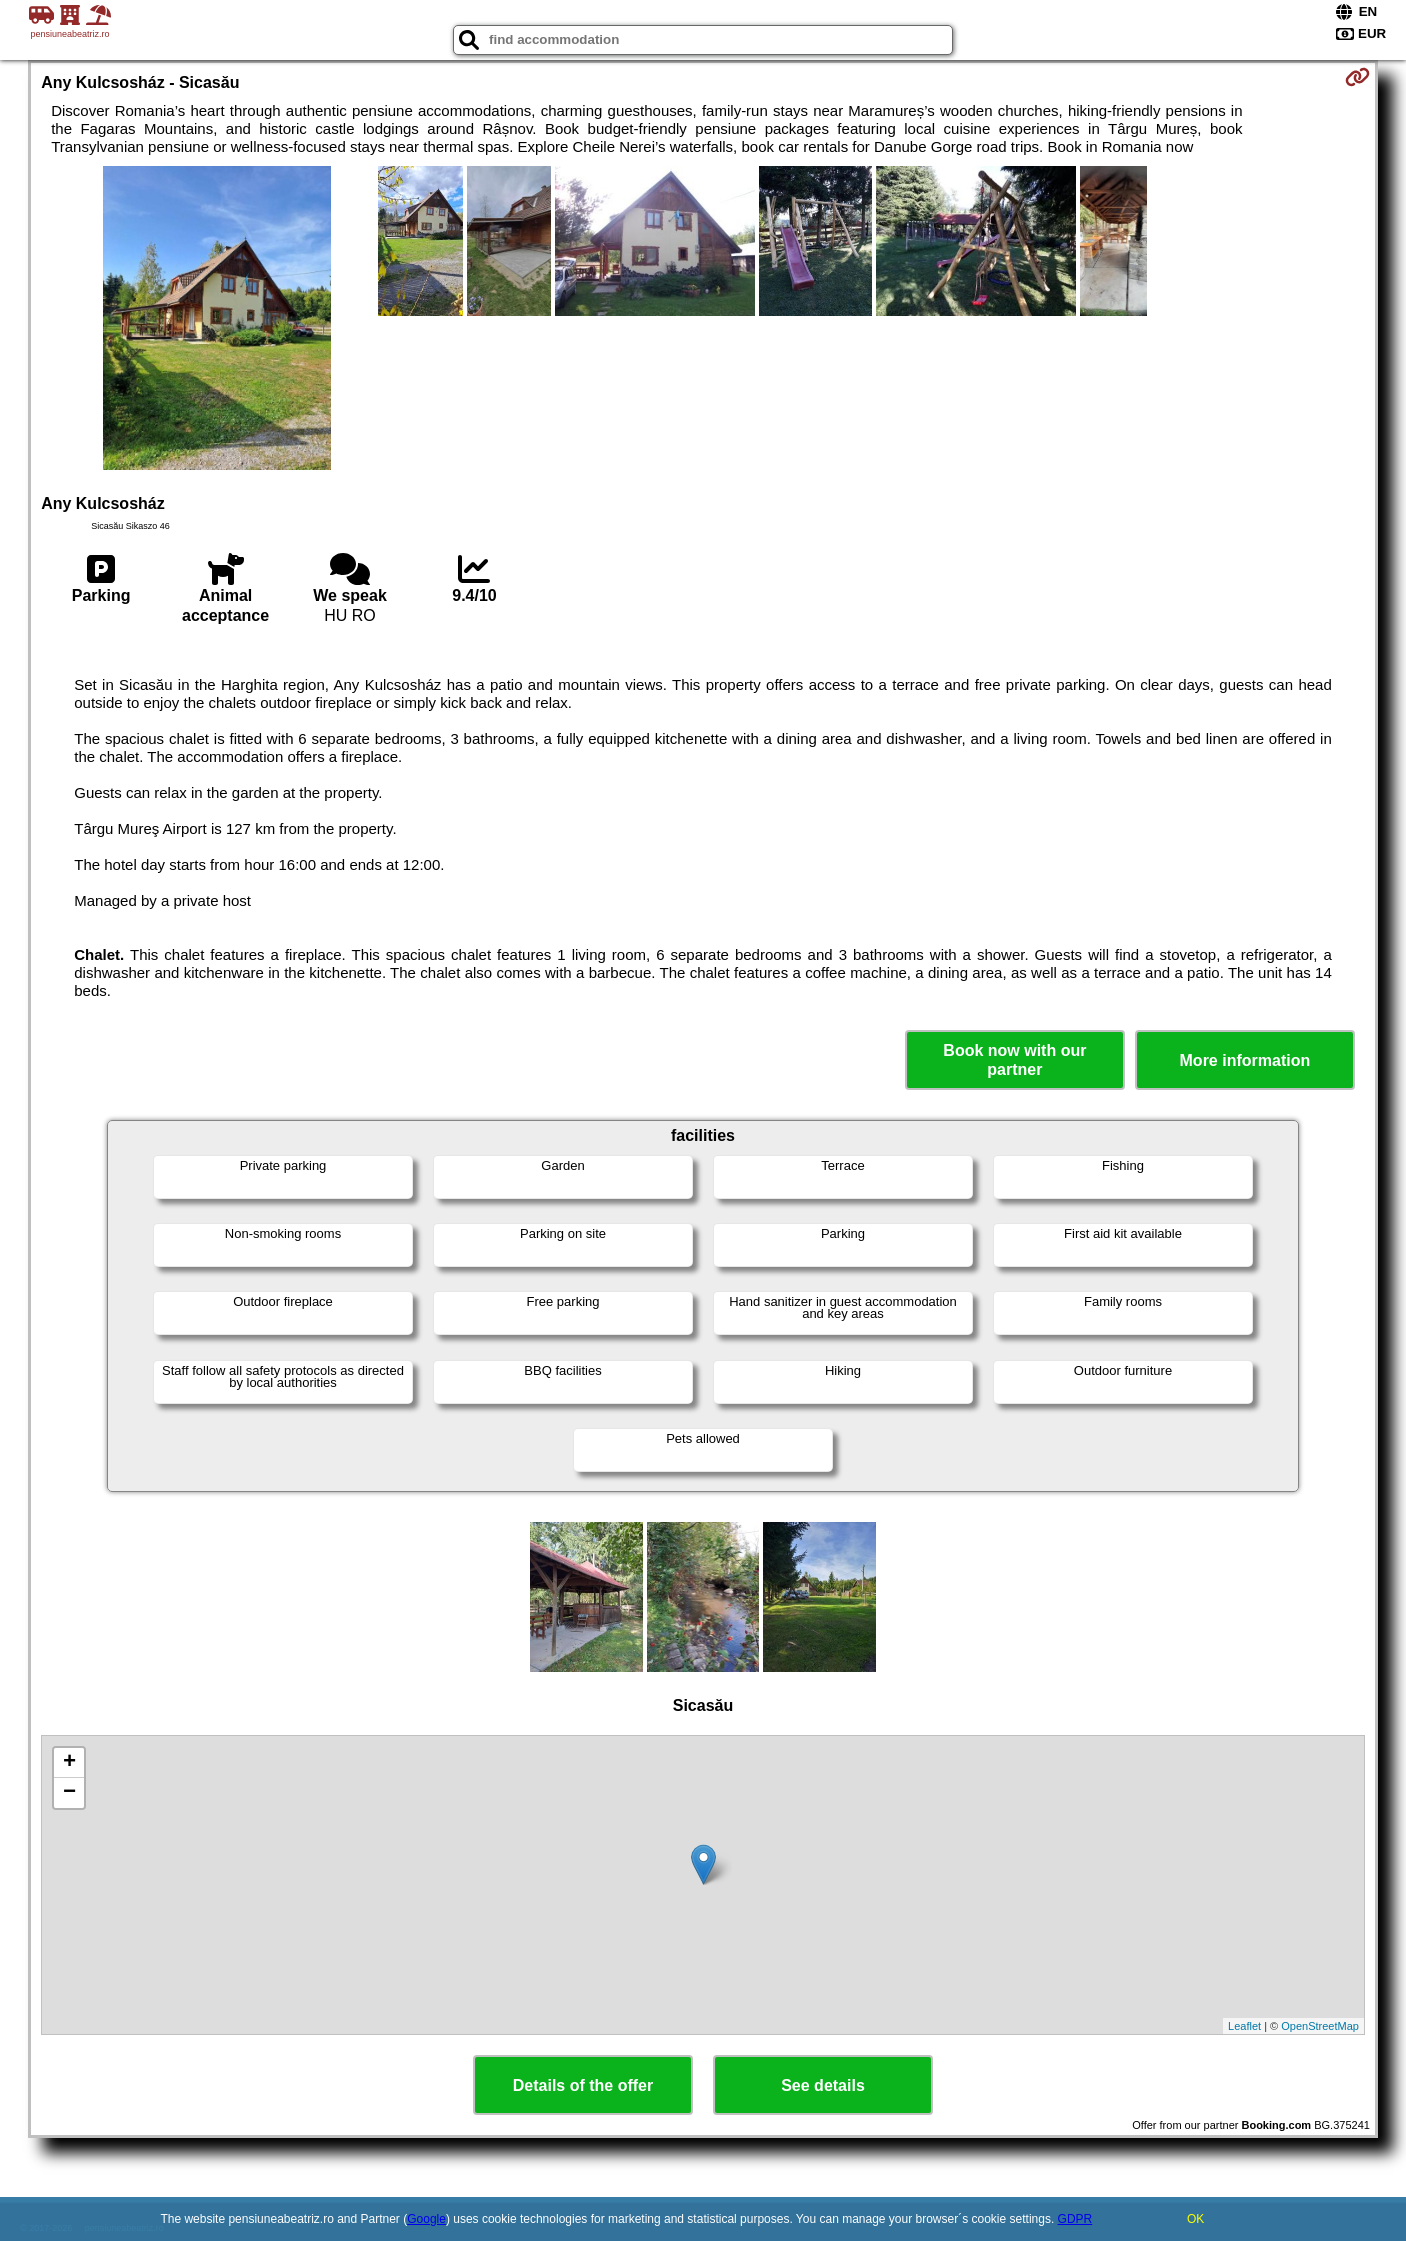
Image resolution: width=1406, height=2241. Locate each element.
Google (426, 2219)
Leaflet (1244, 2026)
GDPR (1075, 2219)
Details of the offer (583, 2085)
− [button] (69, 1793)
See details (823, 2085)
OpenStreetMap (1320, 2026)
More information (1245, 1060)
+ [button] (69, 1763)
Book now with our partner (1014, 1060)
